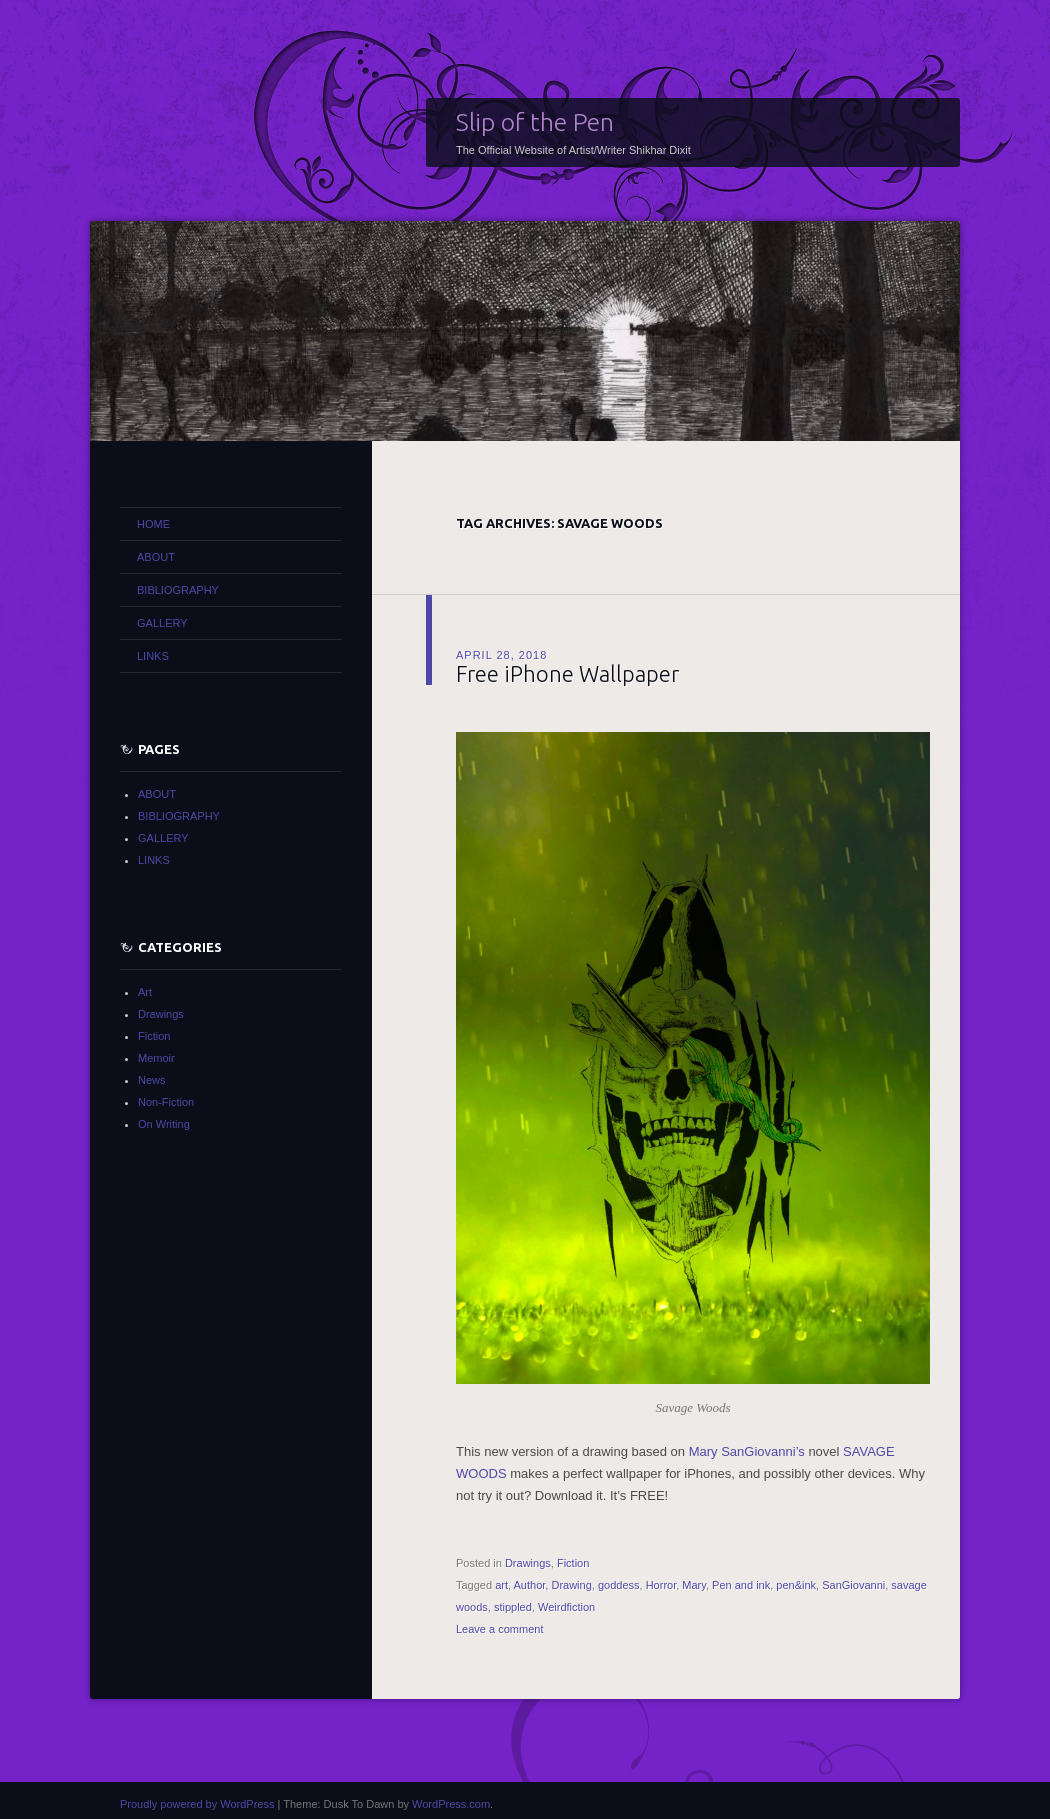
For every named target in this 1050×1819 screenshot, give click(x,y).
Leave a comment (499, 1629)
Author (530, 1585)
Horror (661, 1585)
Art (145, 992)
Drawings (528, 1563)
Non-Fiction (166, 1102)
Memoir (156, 1058)
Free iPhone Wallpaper (567, 673)
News (152, 1080)
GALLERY (162, 623)
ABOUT (156, 557)
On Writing (164, 1124)
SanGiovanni (853, 1585)
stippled (513, 1607)
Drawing (571, 1585)
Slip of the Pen (535, 122)
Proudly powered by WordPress (197, 1804)
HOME (153, 524)
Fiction (573, 1563)
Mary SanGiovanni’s (747, 1451)
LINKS (153, 656)
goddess (619, 1585)
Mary (694, 1585)
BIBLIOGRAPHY (178, 590)
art (501, 1585)
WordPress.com (451, 1804)
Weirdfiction (566, 1607)
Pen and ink (741, 1585)
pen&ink (796, 1585)
